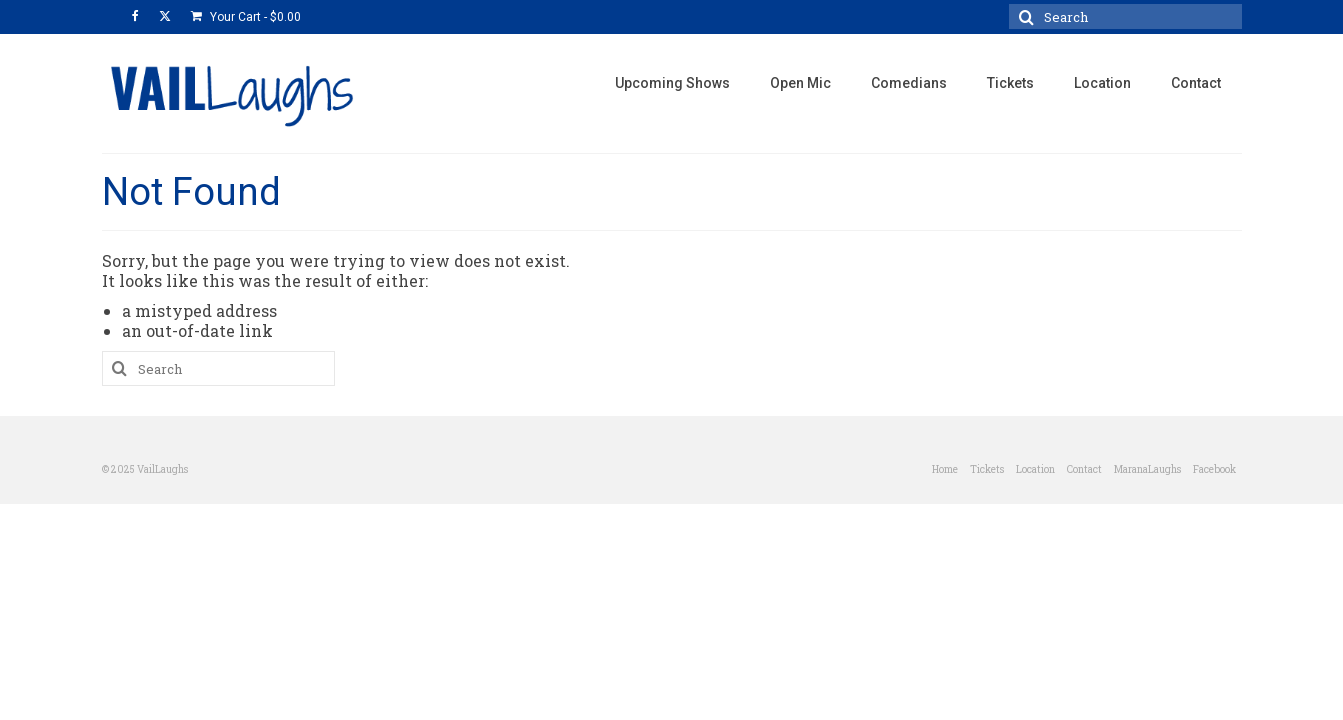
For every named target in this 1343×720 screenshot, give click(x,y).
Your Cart (246, 17)
